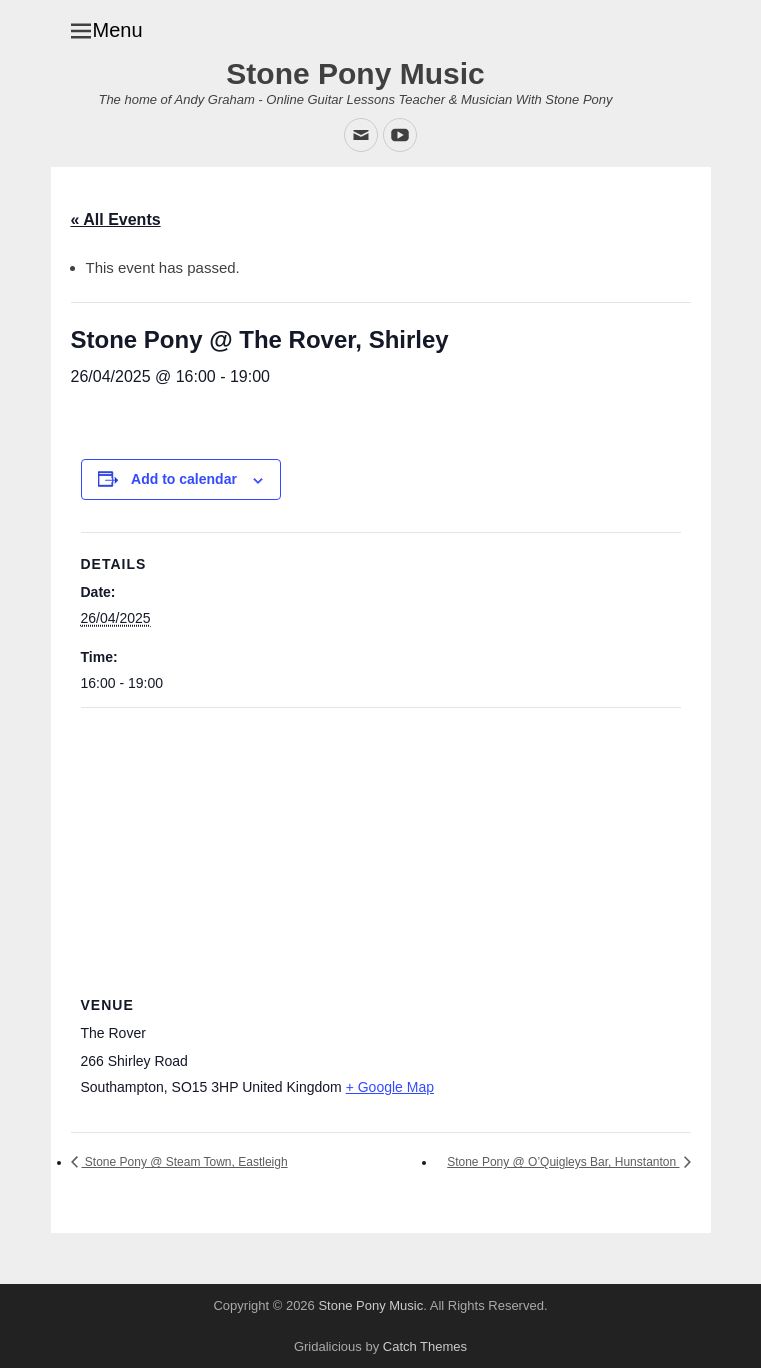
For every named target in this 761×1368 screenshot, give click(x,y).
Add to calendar (184, 479)
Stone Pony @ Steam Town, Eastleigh (185, 1162)
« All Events (116, 219)
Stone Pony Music (355, 73)
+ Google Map (390, 1087)
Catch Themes (425, 1346)
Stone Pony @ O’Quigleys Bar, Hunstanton (563, 1162)
